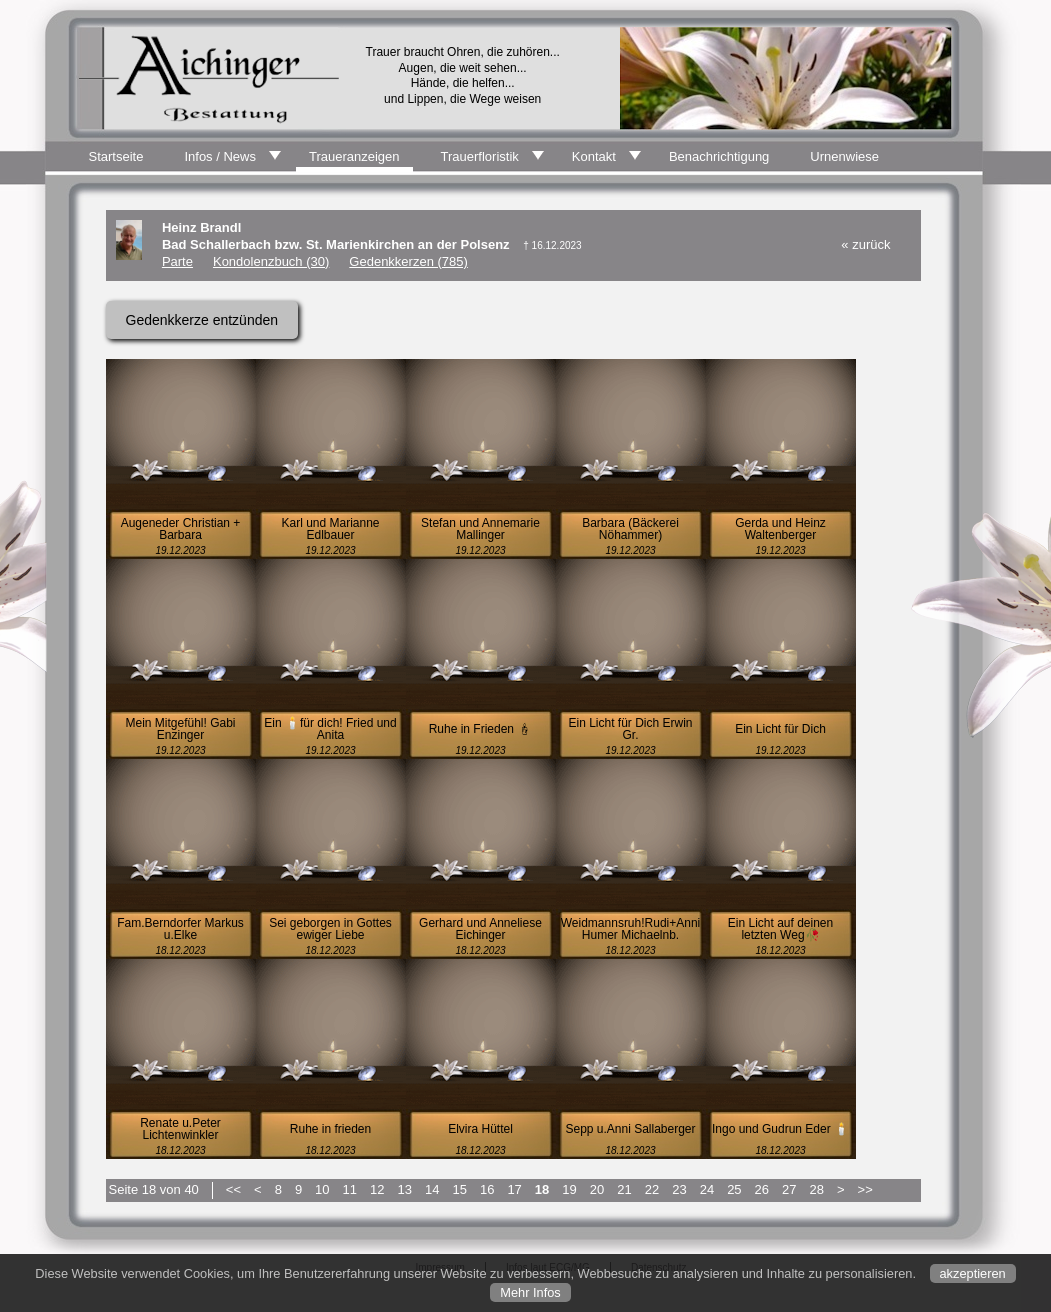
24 (707, 1189)
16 (487, 1189)
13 (405, 1189)
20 (597, 1189)
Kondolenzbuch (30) (271, 261)
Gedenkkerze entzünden (202, 320)
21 (624, 1189)
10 (322, 1189)
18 (542, 1189)
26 (762, 1189)
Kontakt (594, 156)
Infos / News (220, 156)
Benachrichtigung (719, 156)
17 (514, 1189)
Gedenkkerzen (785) (408, 261)
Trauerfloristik (480, 156)
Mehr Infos (530, 1292)
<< (233, 1189)
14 (432, 1189)
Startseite (116, 156)
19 (569, 1189)
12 (377, 1189)
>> (865, 1189)
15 (459, 1189)
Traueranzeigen (354, 156)
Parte (177, 261)
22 (652, 1189)
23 (679, 1189)
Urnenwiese (844, 156)
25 (734, 1189)
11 (350, 1189)
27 (789, 1189)
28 (817, 1189)
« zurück (865, 244)
